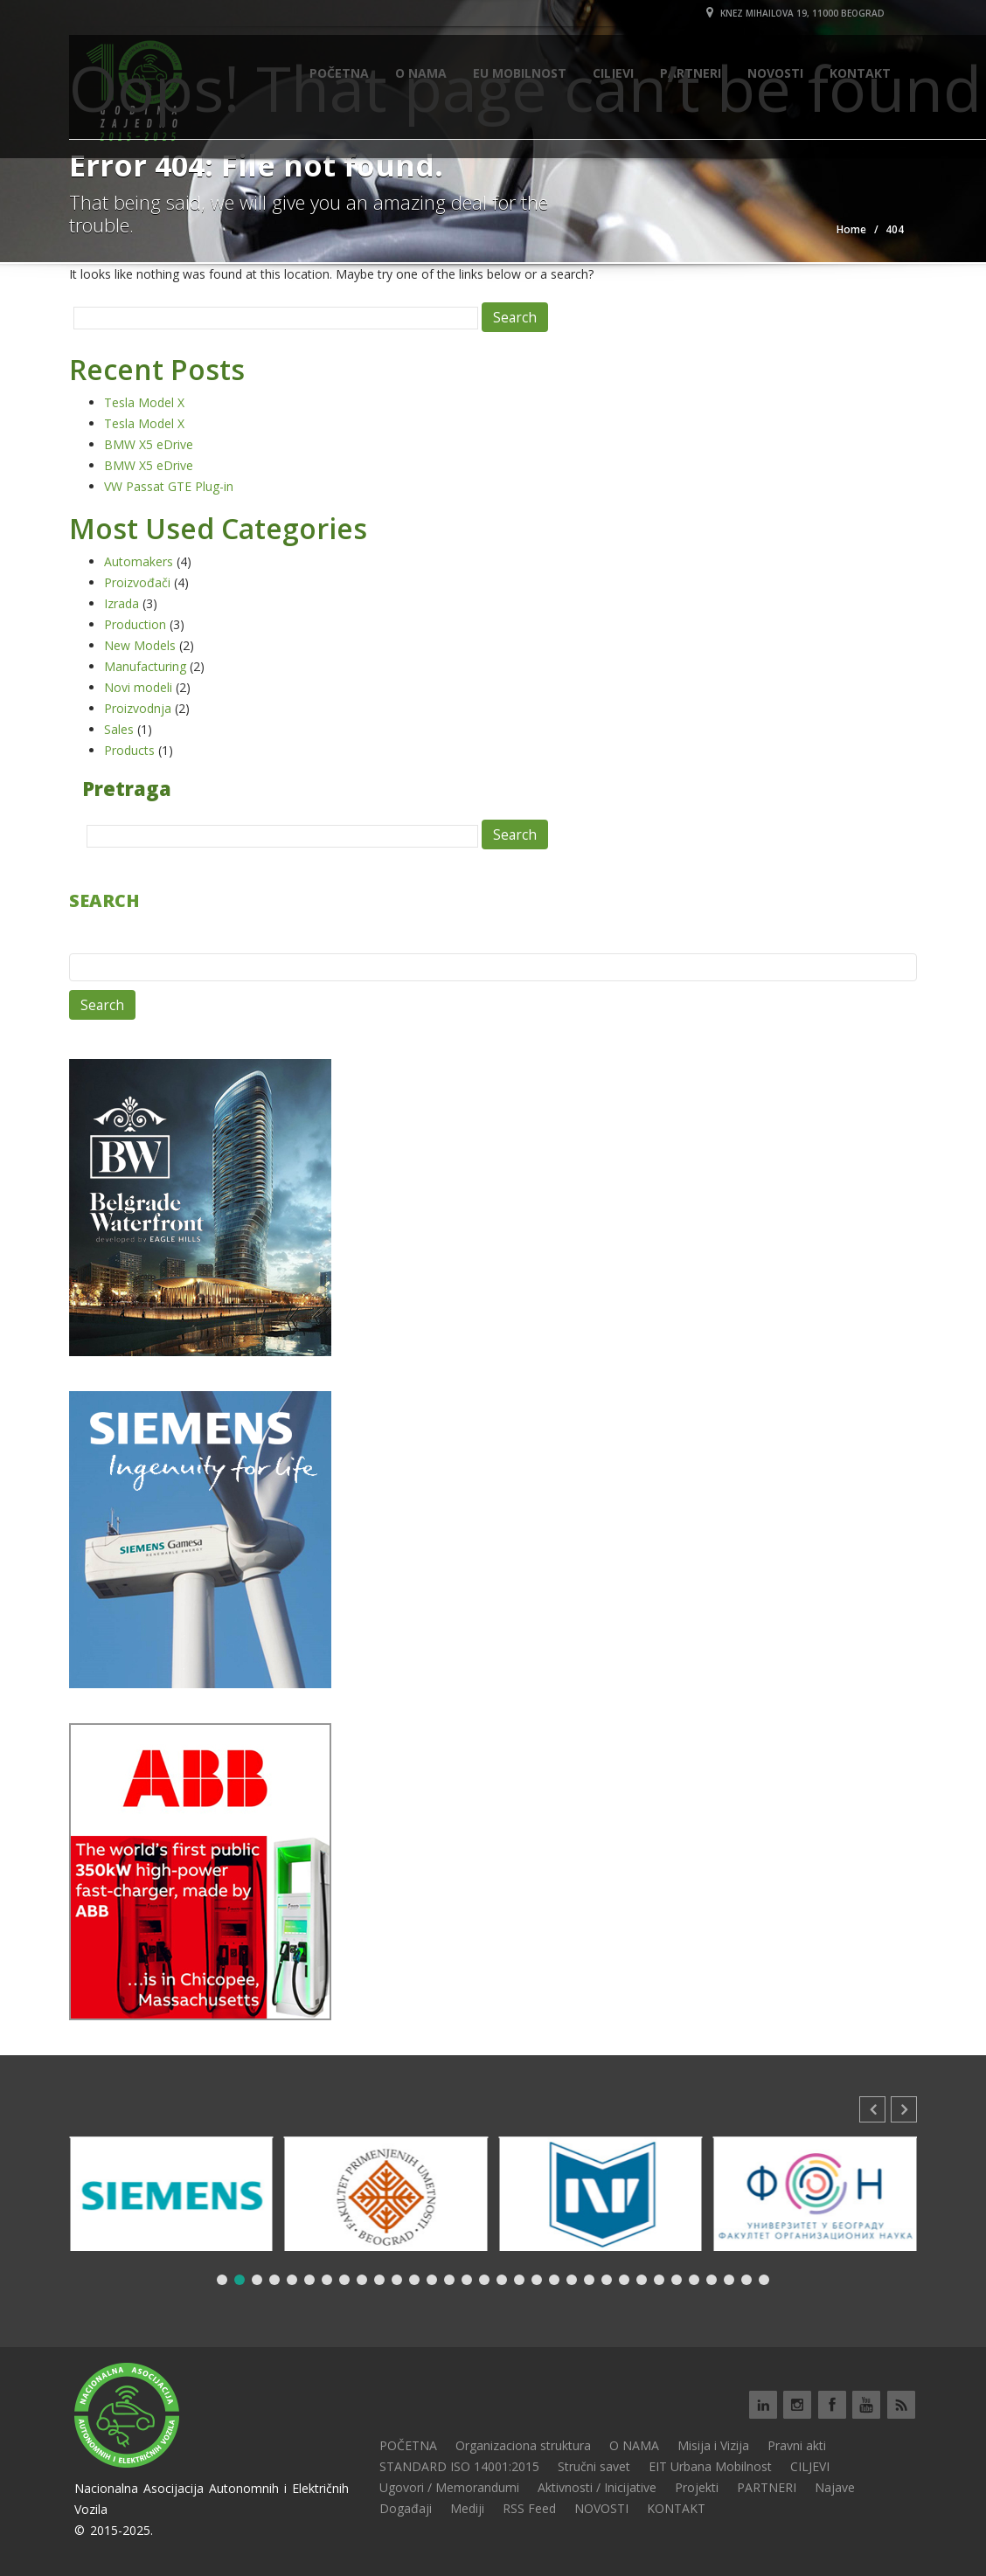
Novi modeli (138, 687)
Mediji (467, 2508)
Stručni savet (594, 2466)
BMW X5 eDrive (148, 444)
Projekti (697, 2487)
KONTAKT (676, 2508)
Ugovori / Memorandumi (449, 2487)
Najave (835, 2487)
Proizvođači (137, 582)
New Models (140, 645)
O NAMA (634, 2445)
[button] (904, 2109)
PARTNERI (766, 2487)
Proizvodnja (137, 708)
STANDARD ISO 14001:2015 (459, 2466)
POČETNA (408, 2445)
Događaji (405, 2508)
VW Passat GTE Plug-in (168, 486)
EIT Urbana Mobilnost (710, 2466)
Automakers (138, 561)
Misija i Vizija (713, 2445)
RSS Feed (529, 2508)
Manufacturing (145, 666)
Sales (119, 729)
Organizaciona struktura (523, 2445)
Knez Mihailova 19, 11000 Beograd (795, 13)
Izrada (121, 603)
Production (135, 624)
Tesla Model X (144, 402)
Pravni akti (796, 2445)
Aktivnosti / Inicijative (597, 2487)
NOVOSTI (601, 2508)
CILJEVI (810, 2466)
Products (129, 750)
